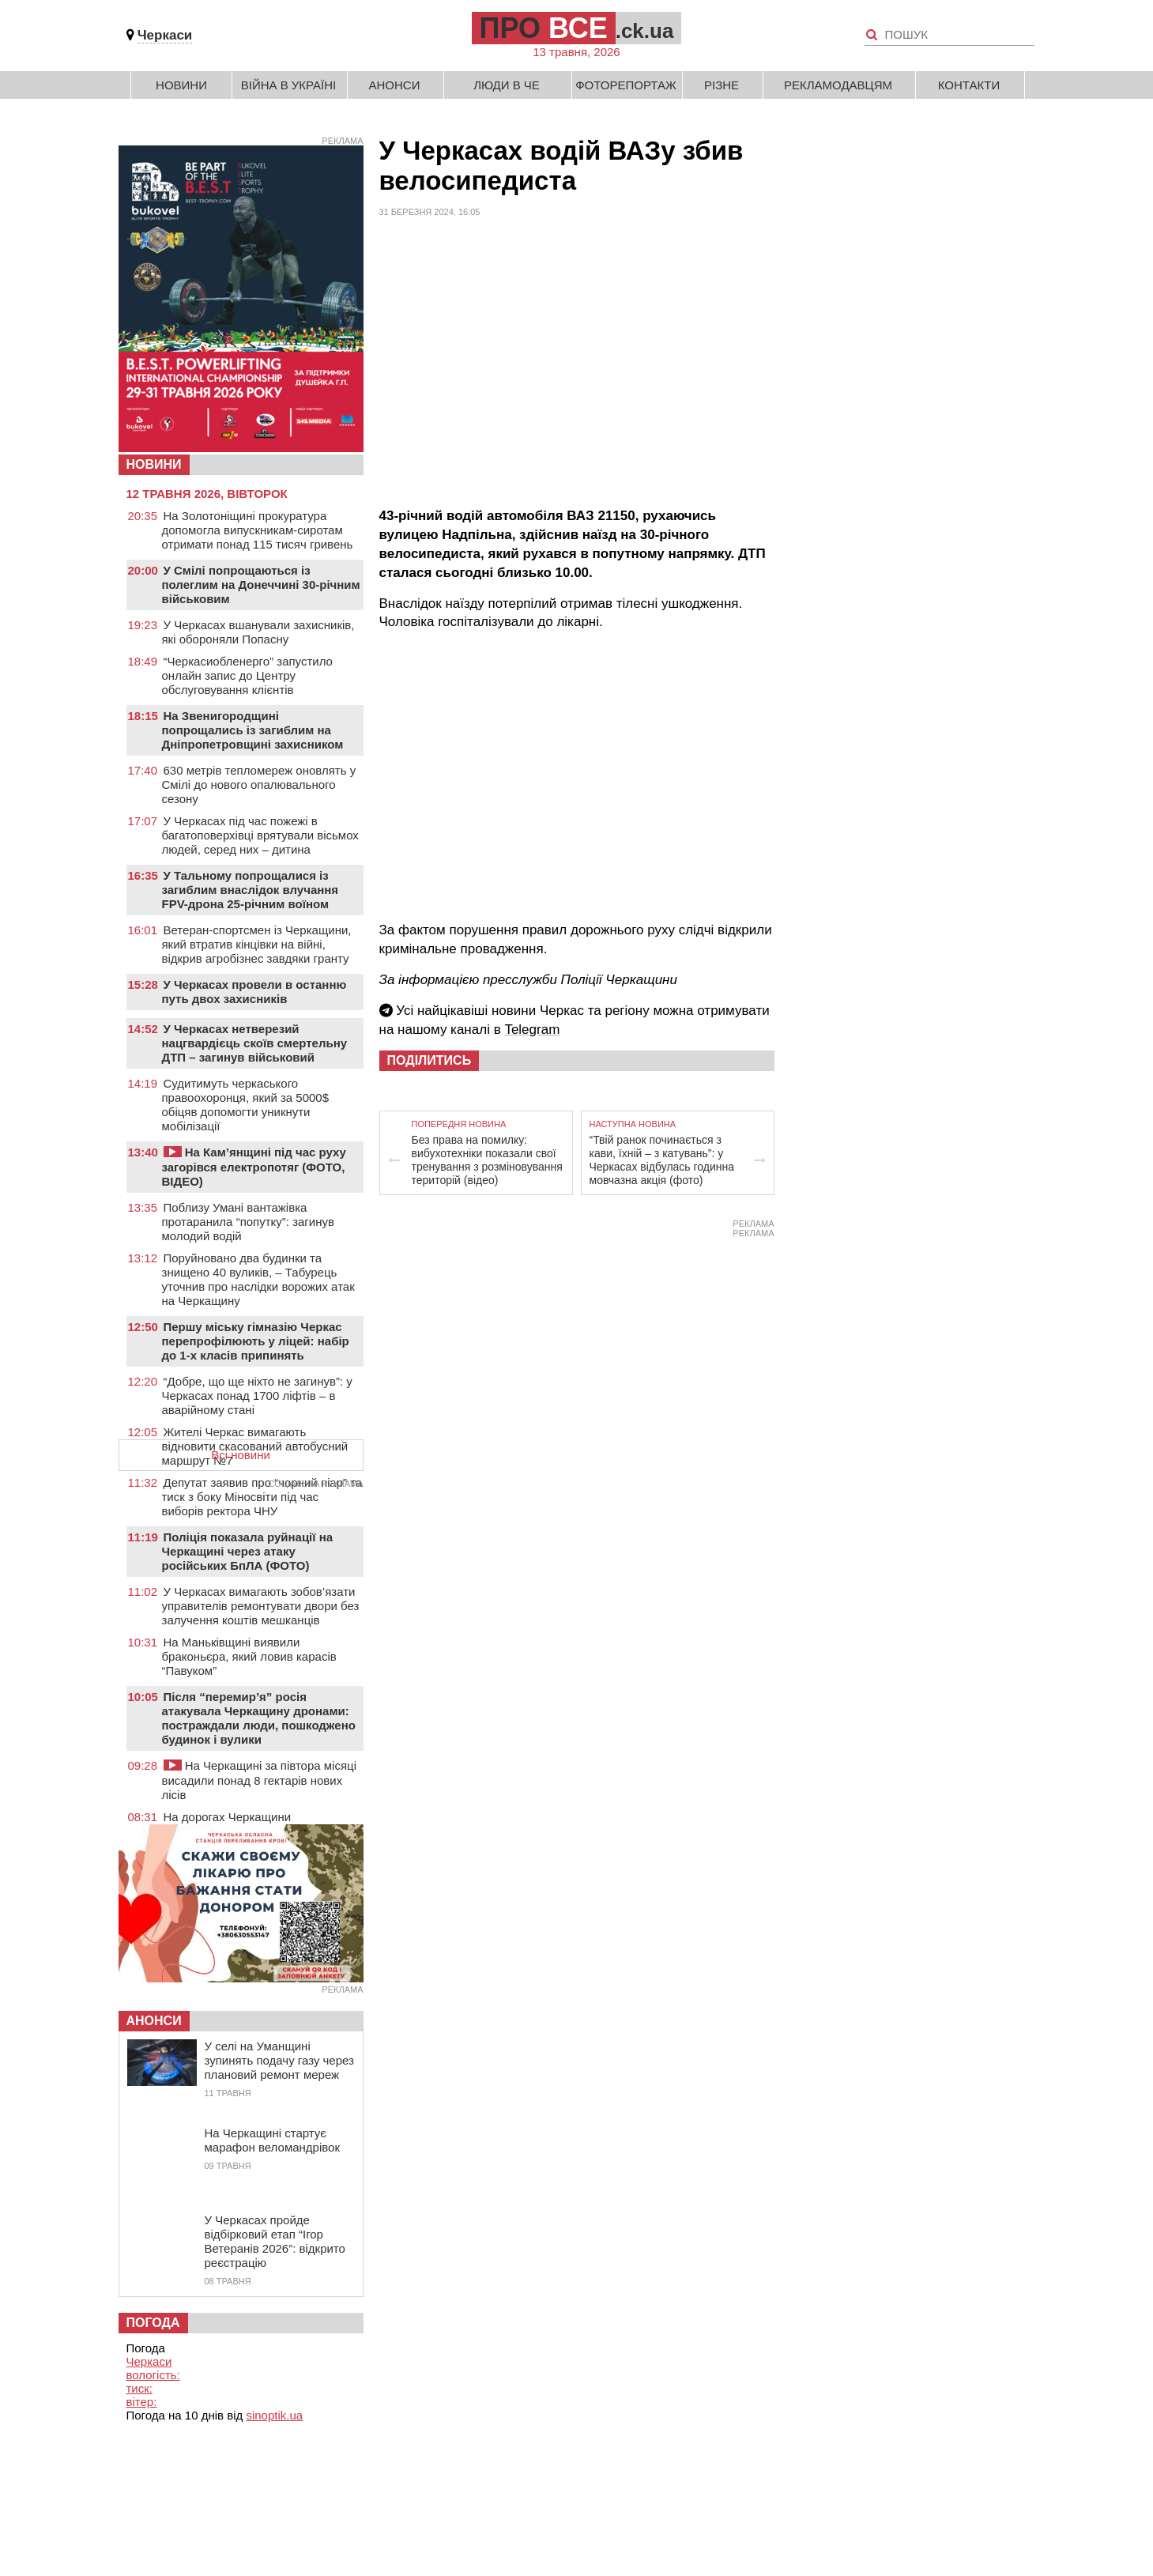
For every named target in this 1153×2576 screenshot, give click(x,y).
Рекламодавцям (838, 85)
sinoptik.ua (274, 2415)
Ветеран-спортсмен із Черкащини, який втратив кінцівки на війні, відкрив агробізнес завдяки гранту (257, 944)
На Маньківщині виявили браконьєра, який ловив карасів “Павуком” (249, 1656)
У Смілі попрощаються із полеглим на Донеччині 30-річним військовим (261, 584)
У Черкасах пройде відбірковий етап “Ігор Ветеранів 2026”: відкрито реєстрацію (275, 2241)
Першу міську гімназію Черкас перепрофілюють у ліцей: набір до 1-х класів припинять (255, 1341)
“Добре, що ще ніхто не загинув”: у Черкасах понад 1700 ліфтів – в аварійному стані (257, 1395)
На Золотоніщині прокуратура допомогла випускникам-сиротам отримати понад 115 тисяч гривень (257, 530)
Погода (153, 2322)
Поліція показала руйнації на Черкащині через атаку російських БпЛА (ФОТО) (247, 1551)
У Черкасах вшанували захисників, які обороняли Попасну (258, 632)
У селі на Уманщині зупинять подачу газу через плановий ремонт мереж (279, 2060)
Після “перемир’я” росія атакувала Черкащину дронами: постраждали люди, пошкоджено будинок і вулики (259, 1718)
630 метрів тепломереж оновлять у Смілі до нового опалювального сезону (259, 784)
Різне (721, 85)
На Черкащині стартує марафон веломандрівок (272, 2140)
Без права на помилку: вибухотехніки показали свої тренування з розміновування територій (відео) (487, 1159)
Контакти (969, 85)
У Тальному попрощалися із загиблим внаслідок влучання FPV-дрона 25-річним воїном (250, 890)
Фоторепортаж (625, 85)
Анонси (394, 85)
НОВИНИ (154, 464)
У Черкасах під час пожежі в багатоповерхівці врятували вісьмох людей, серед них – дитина (260, 835)
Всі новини (240, 1454)
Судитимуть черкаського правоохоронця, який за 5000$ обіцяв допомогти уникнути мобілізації (246, 1105)
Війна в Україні (289, 85)
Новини (181, 85)
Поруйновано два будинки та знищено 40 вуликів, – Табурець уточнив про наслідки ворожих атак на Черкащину (258, 1279)
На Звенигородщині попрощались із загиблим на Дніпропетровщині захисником (253, 730)
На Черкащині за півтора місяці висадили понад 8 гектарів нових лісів (259, 1780)
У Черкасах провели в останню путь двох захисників (254, 991)
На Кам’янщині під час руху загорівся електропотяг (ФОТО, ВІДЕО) (254, 1166)
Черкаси (165, 35)
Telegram (532, 1029)
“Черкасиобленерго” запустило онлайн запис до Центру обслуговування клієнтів (247, 675)
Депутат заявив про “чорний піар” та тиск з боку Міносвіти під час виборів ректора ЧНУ (262, 1497)
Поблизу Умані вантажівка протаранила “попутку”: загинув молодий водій (248, 1222)
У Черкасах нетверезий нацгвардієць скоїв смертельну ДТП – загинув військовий (255, 1043)
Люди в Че (506, 85)
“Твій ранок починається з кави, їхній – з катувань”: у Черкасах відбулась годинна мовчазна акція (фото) (662, 1159)
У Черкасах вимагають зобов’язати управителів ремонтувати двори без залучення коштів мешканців (261, 1606)
